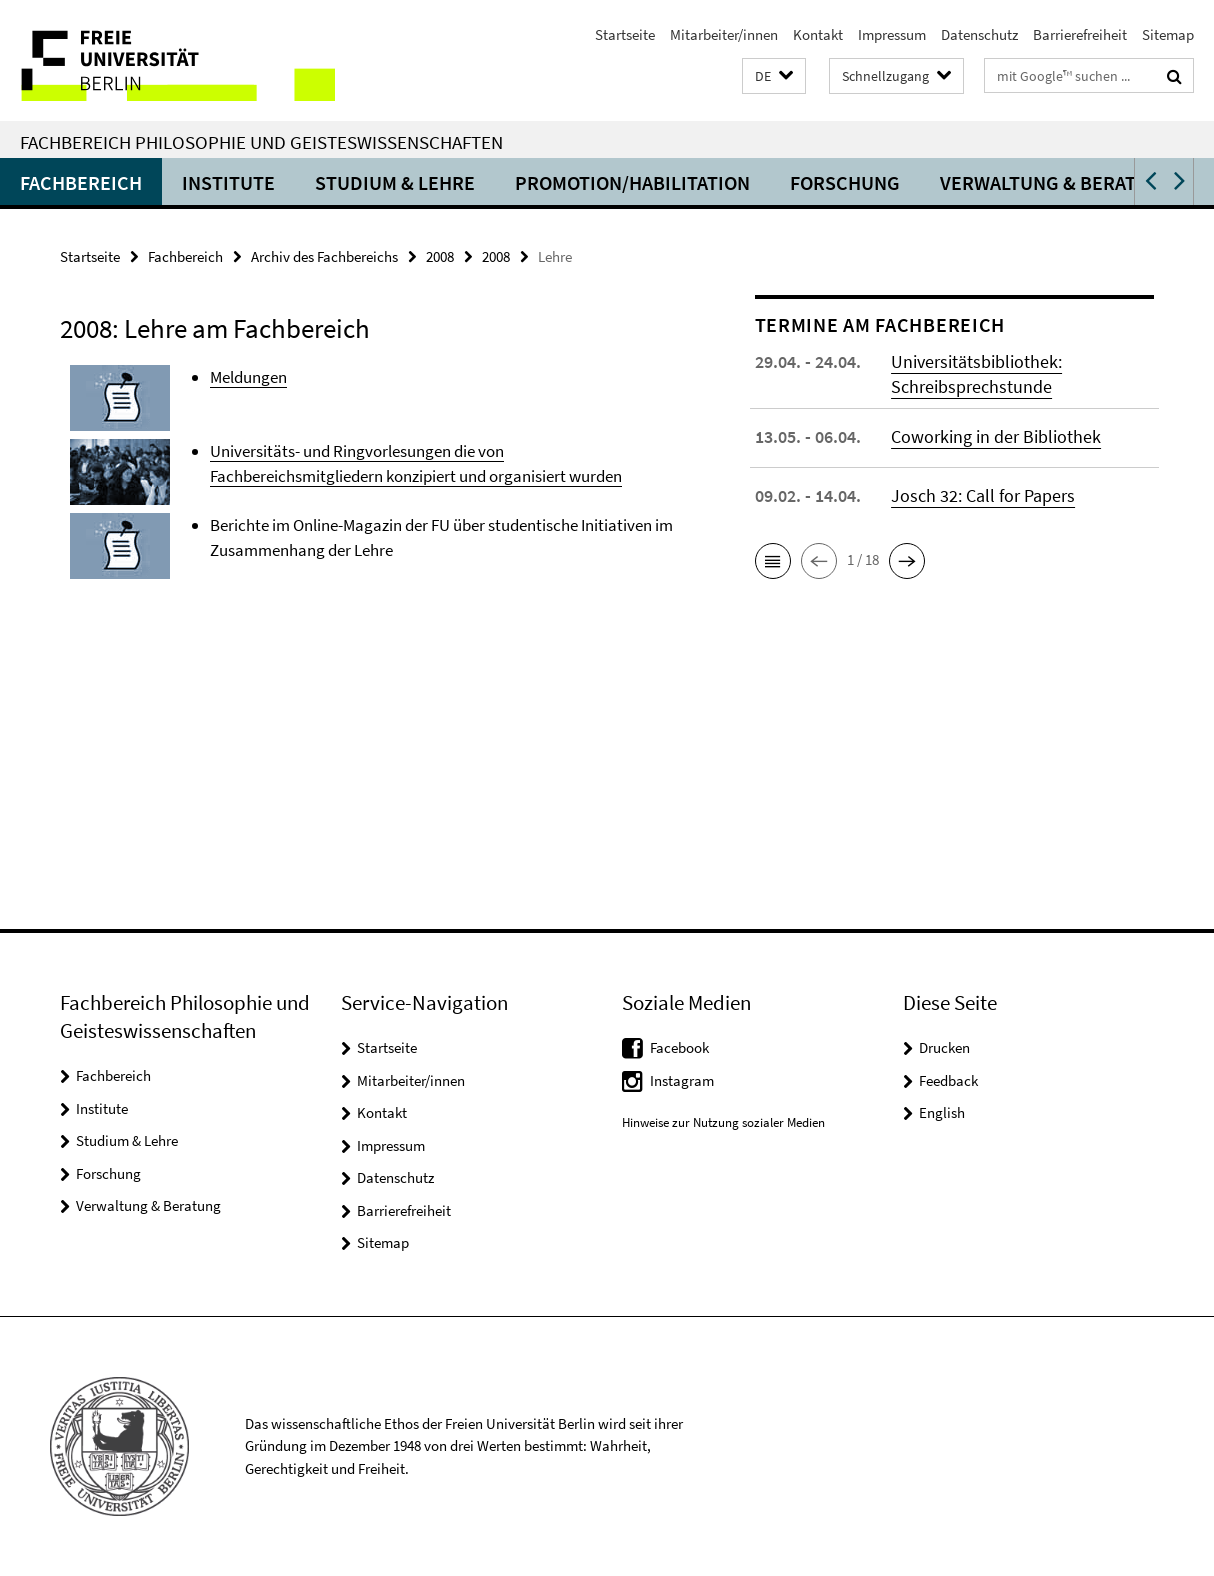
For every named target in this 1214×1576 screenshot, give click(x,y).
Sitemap (1168, 34)
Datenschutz (979, 34)
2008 (440, 256)
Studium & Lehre (395, 182)
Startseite (625, 34)
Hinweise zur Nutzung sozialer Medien (723, 1122)
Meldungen (248, 377)
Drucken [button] (944, 1047)
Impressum (892, 34)
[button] (774, 76)
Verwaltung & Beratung (1057, 182)
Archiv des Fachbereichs (324, 256)
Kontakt (818, 34)
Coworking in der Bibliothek (996, 436)
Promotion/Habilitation (632, 182)
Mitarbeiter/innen (724, 34)
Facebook (679, 1047)
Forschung (845, 182)
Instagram (682, 1080)
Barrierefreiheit (1080, 34)
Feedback (948, 1080)
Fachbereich (81, 182)
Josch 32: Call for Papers (983, 495)
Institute (228, 182)
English (942, 1112)
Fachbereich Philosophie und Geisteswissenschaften (261, 142)
